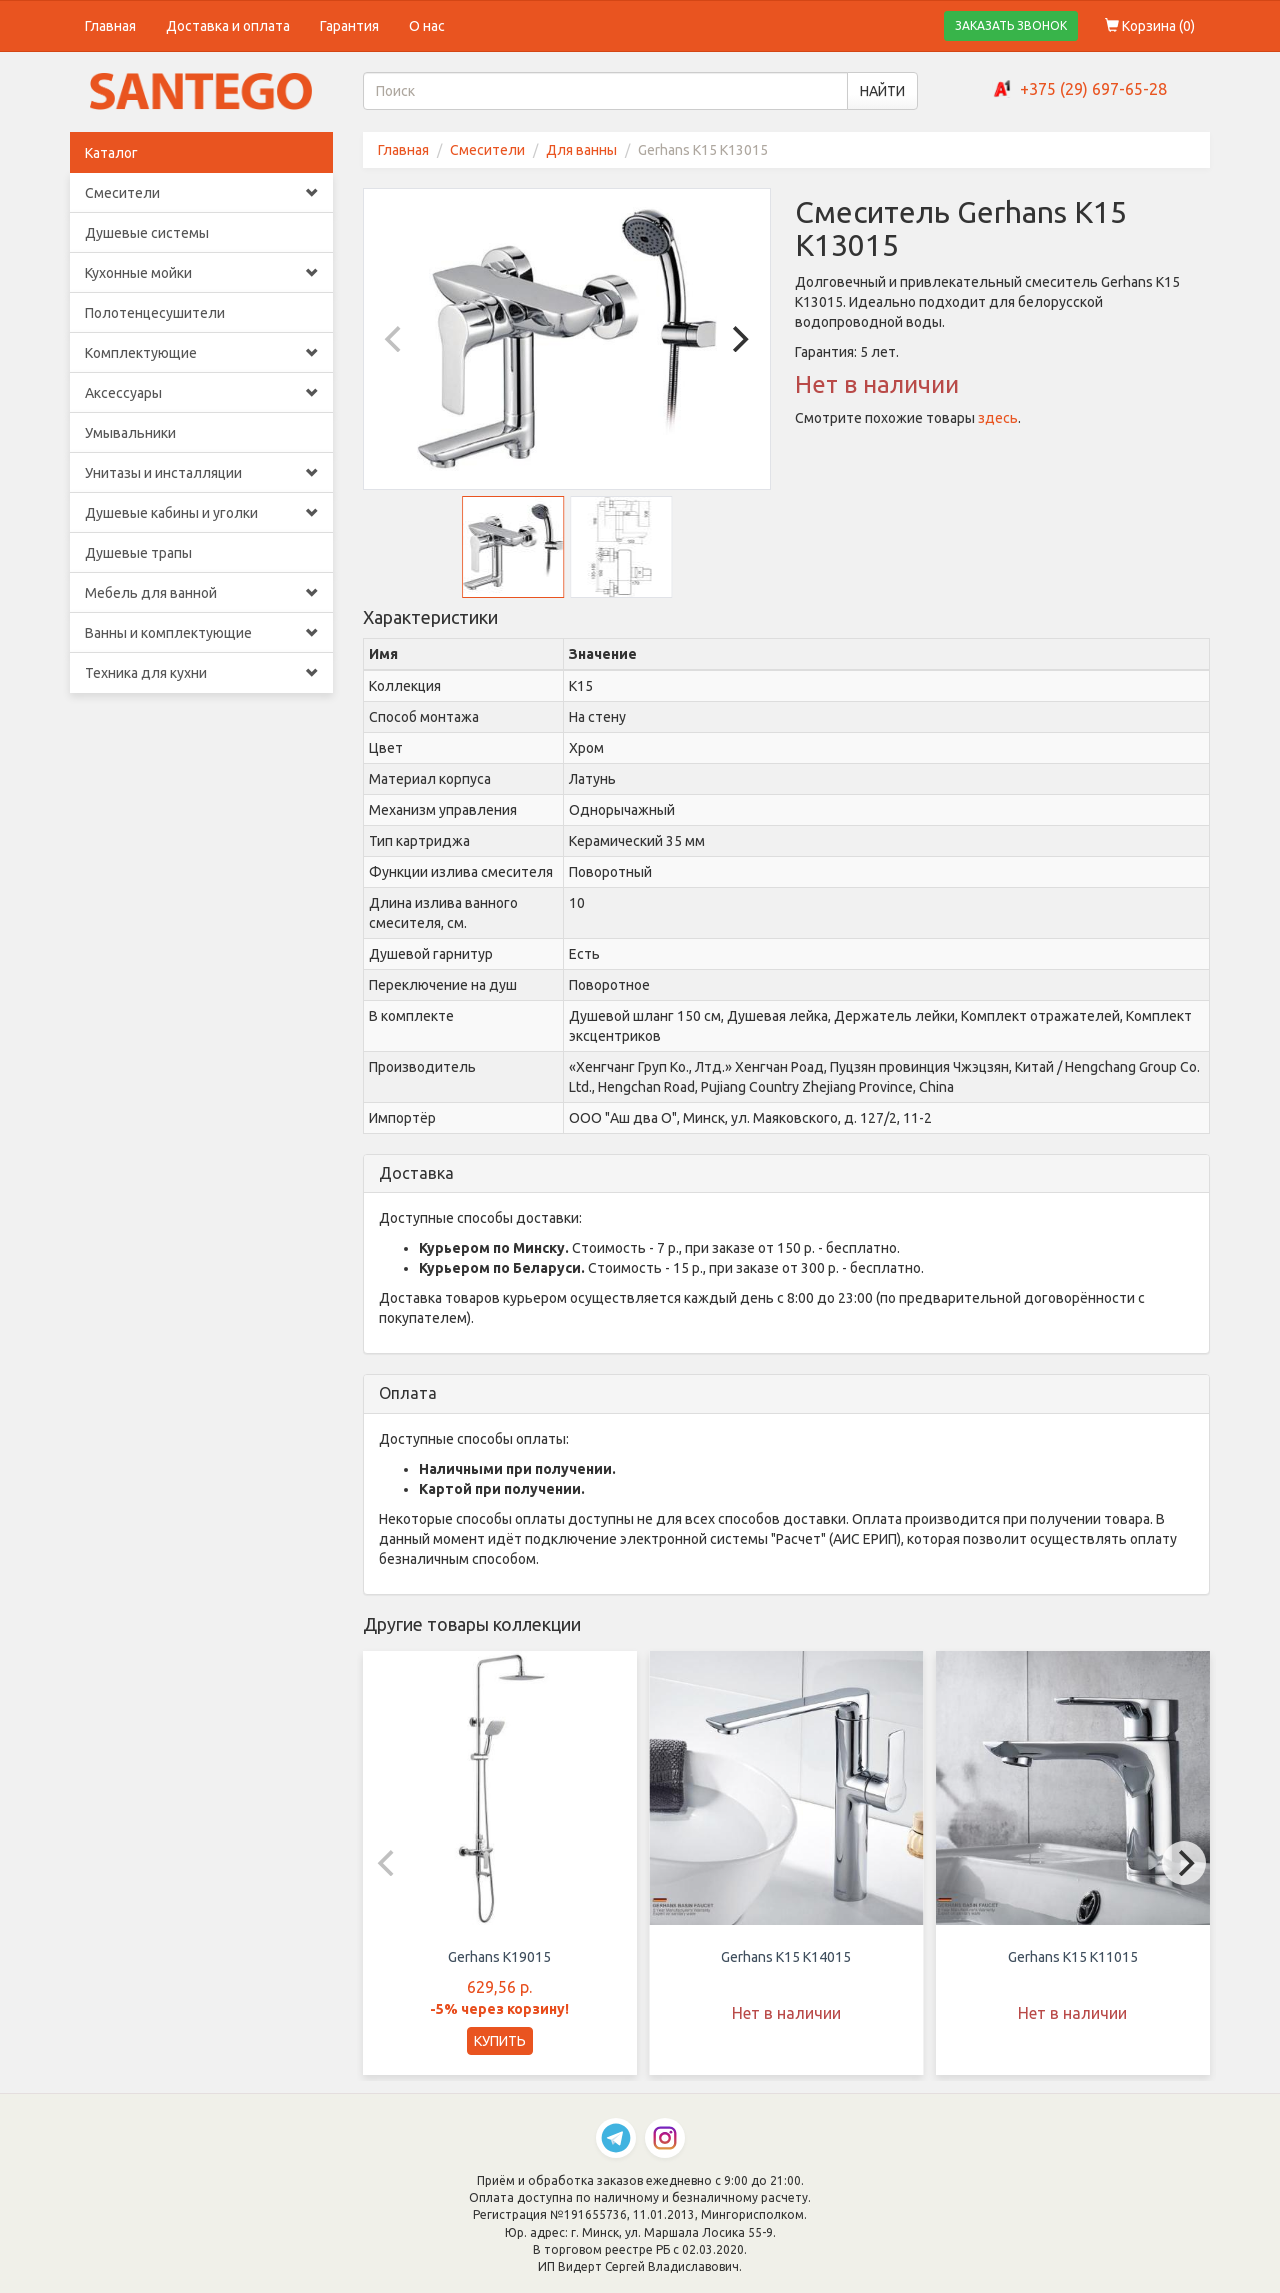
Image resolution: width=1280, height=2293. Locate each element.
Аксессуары (201, 393)
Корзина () (1150, 26)
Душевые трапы (138, 553)
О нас (427, 26)
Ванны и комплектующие (201, 633)
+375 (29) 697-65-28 (1093, 89)
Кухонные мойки (201, 273)
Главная (110, 26)
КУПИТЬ (500, 2041)
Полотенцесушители (155, 313)
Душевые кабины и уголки (201, 513)
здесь (998, 418)
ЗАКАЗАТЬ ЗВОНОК (1011, 25)
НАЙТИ (882, 91)
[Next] (738, 339)
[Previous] (396, 339)
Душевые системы (147, 233)
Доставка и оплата (228, 26)
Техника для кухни (201, 673)
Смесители (201, 193)
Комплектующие (201, 353)
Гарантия (349, 26)
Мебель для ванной (201, 593)
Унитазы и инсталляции (201, 473)
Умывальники (130, 433)
